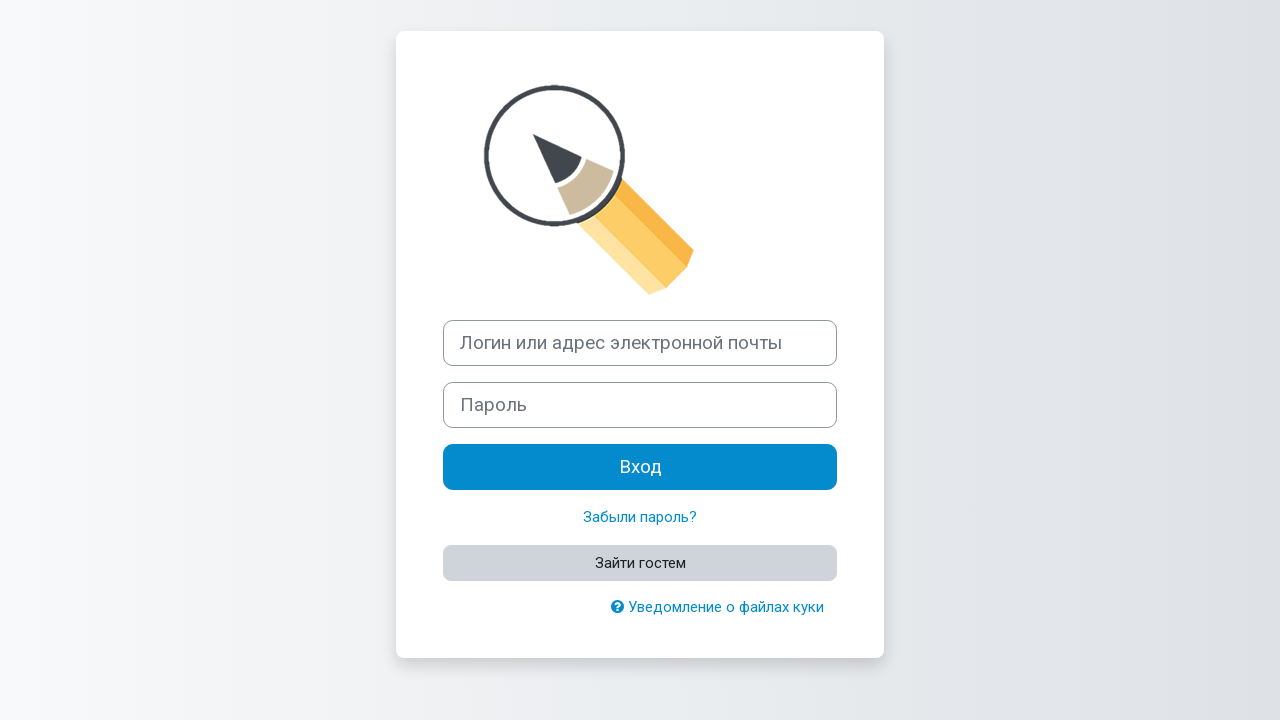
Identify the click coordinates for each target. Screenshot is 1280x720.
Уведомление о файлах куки (717, 607)
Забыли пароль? (640, 517)
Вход (640, 467)
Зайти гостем (640, 563)
